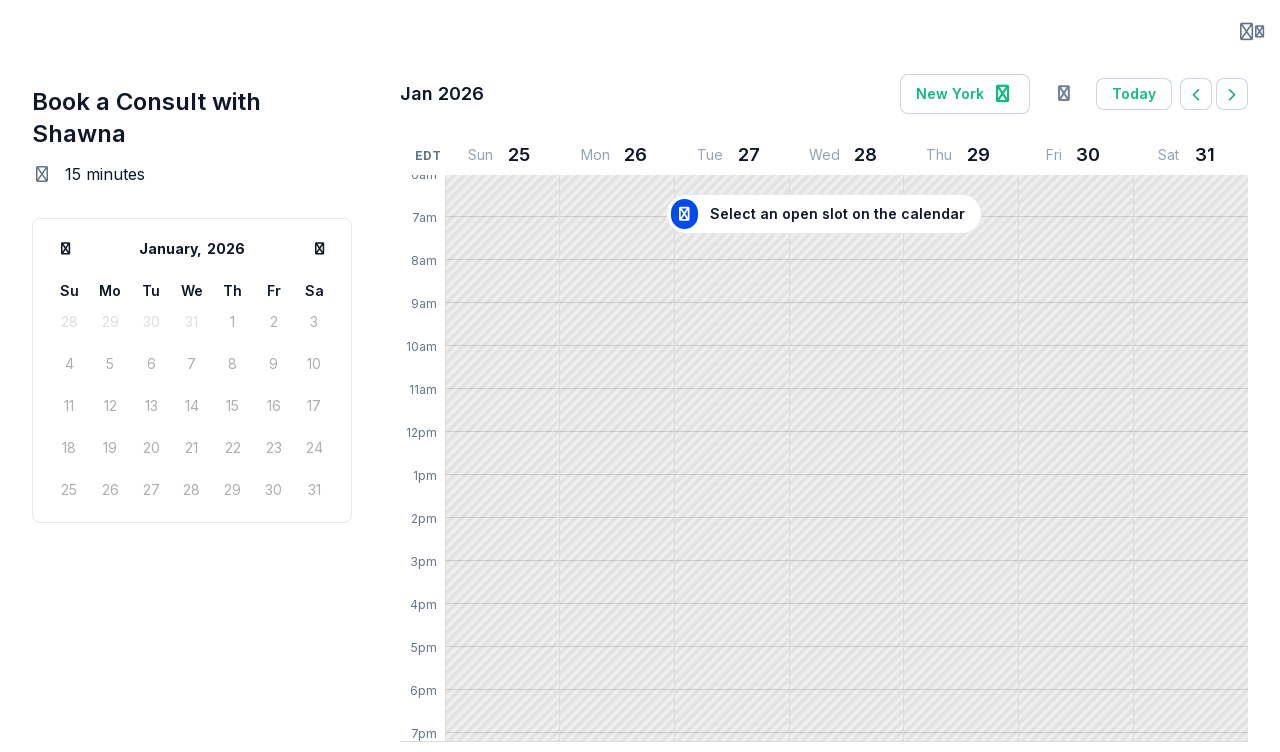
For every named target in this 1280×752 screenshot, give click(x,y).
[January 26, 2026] (617, 155)
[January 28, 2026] (846, 155)
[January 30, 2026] (1076, 155)
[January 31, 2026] (1190, 155)
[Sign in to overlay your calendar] (1064, 94)
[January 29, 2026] (961, 155)
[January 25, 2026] (502, 155)
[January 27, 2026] (732, 155)
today (1134, 93)
